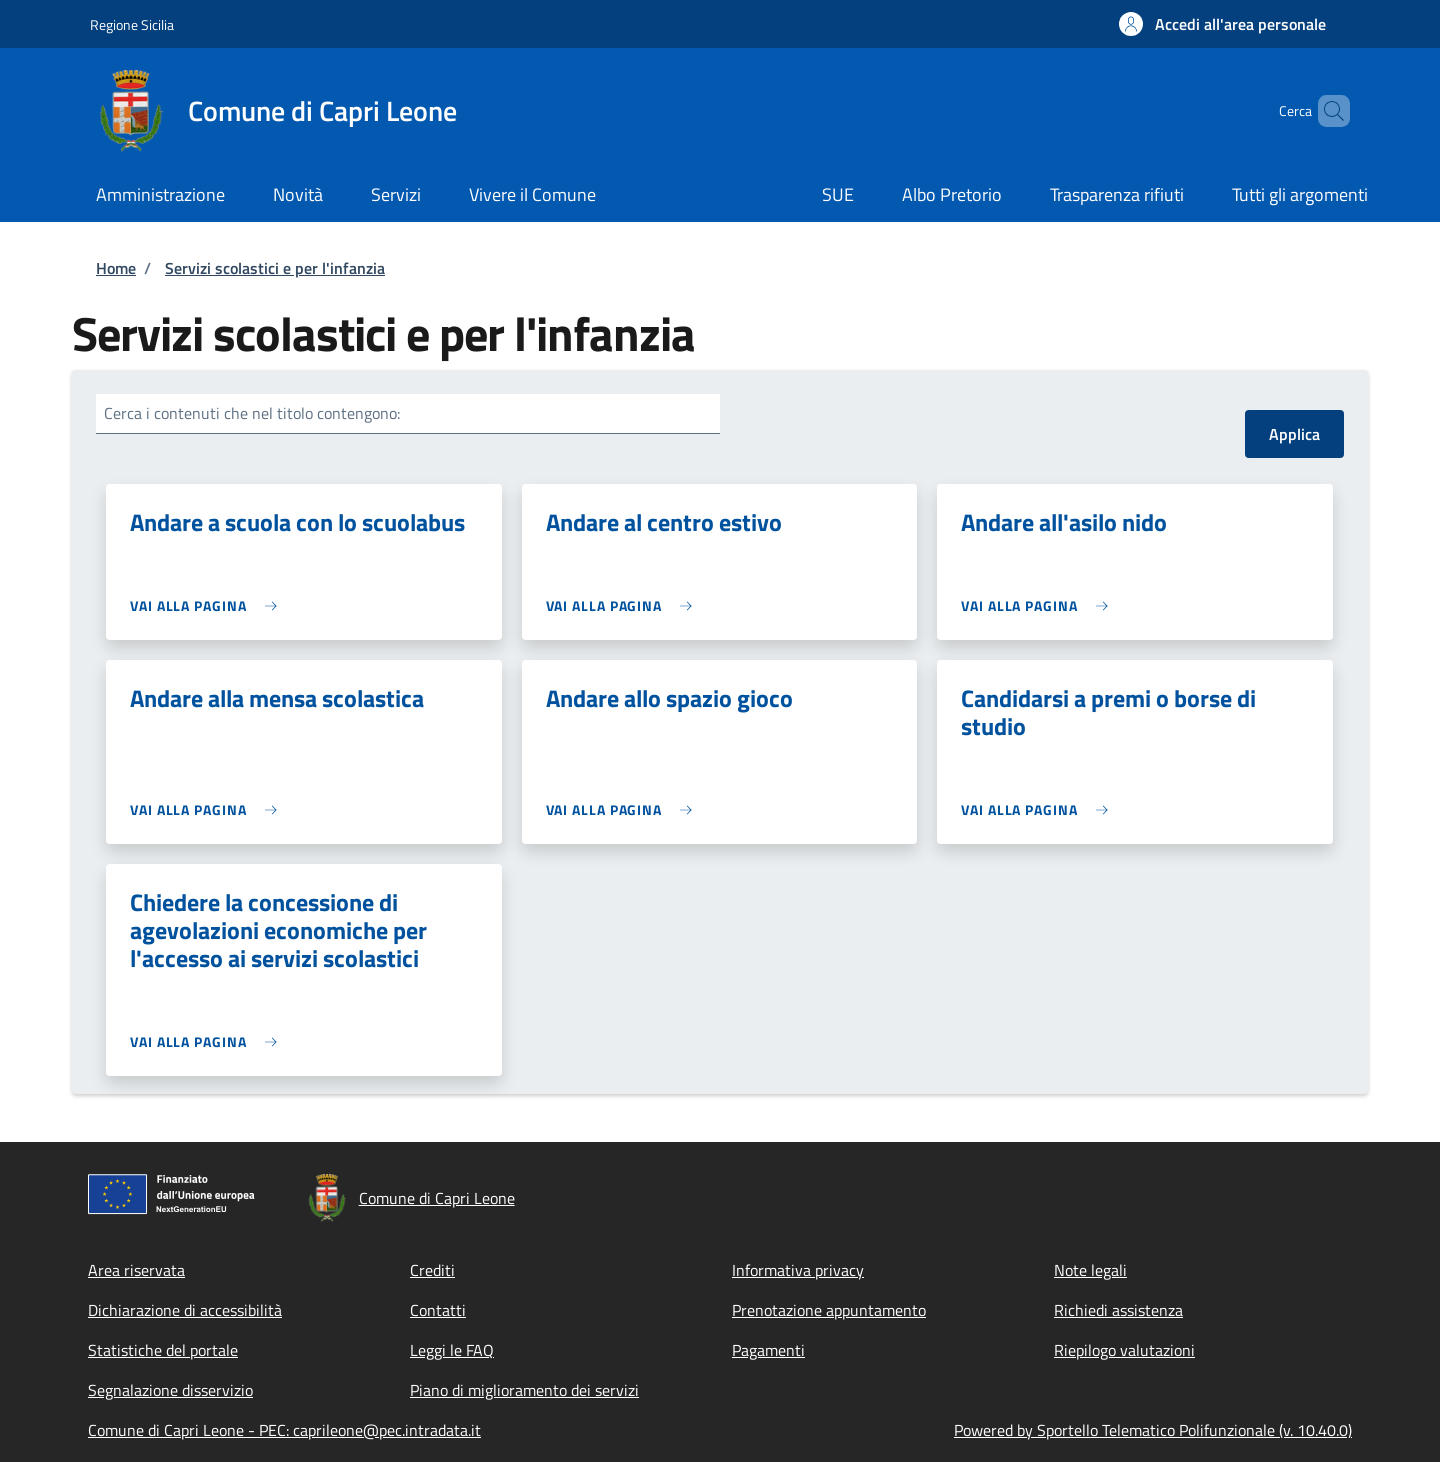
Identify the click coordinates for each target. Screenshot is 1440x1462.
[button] (1222, 24)
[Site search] (1326, 111)
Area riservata (136, 1270)
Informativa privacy (798, 1270)
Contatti (438, 1310)
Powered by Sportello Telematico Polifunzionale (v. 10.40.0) (1153, 1430)
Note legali (1090, 1270)
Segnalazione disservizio (170, 1390)
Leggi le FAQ (452, 1350)
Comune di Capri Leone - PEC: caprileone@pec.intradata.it (284, 1430)
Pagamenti (768, 1350)
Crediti (432, 1270)
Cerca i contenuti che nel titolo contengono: (252, 413)
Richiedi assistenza (1118, 1310)
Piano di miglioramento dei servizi (524, 1390)
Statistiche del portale (163, 1350)
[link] (208, 605)
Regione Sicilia (132, 24)
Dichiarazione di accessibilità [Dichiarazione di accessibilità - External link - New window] (185, 1310)
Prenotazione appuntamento (829, 1310)
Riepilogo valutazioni (1124, 1350)
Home (116, 268)
